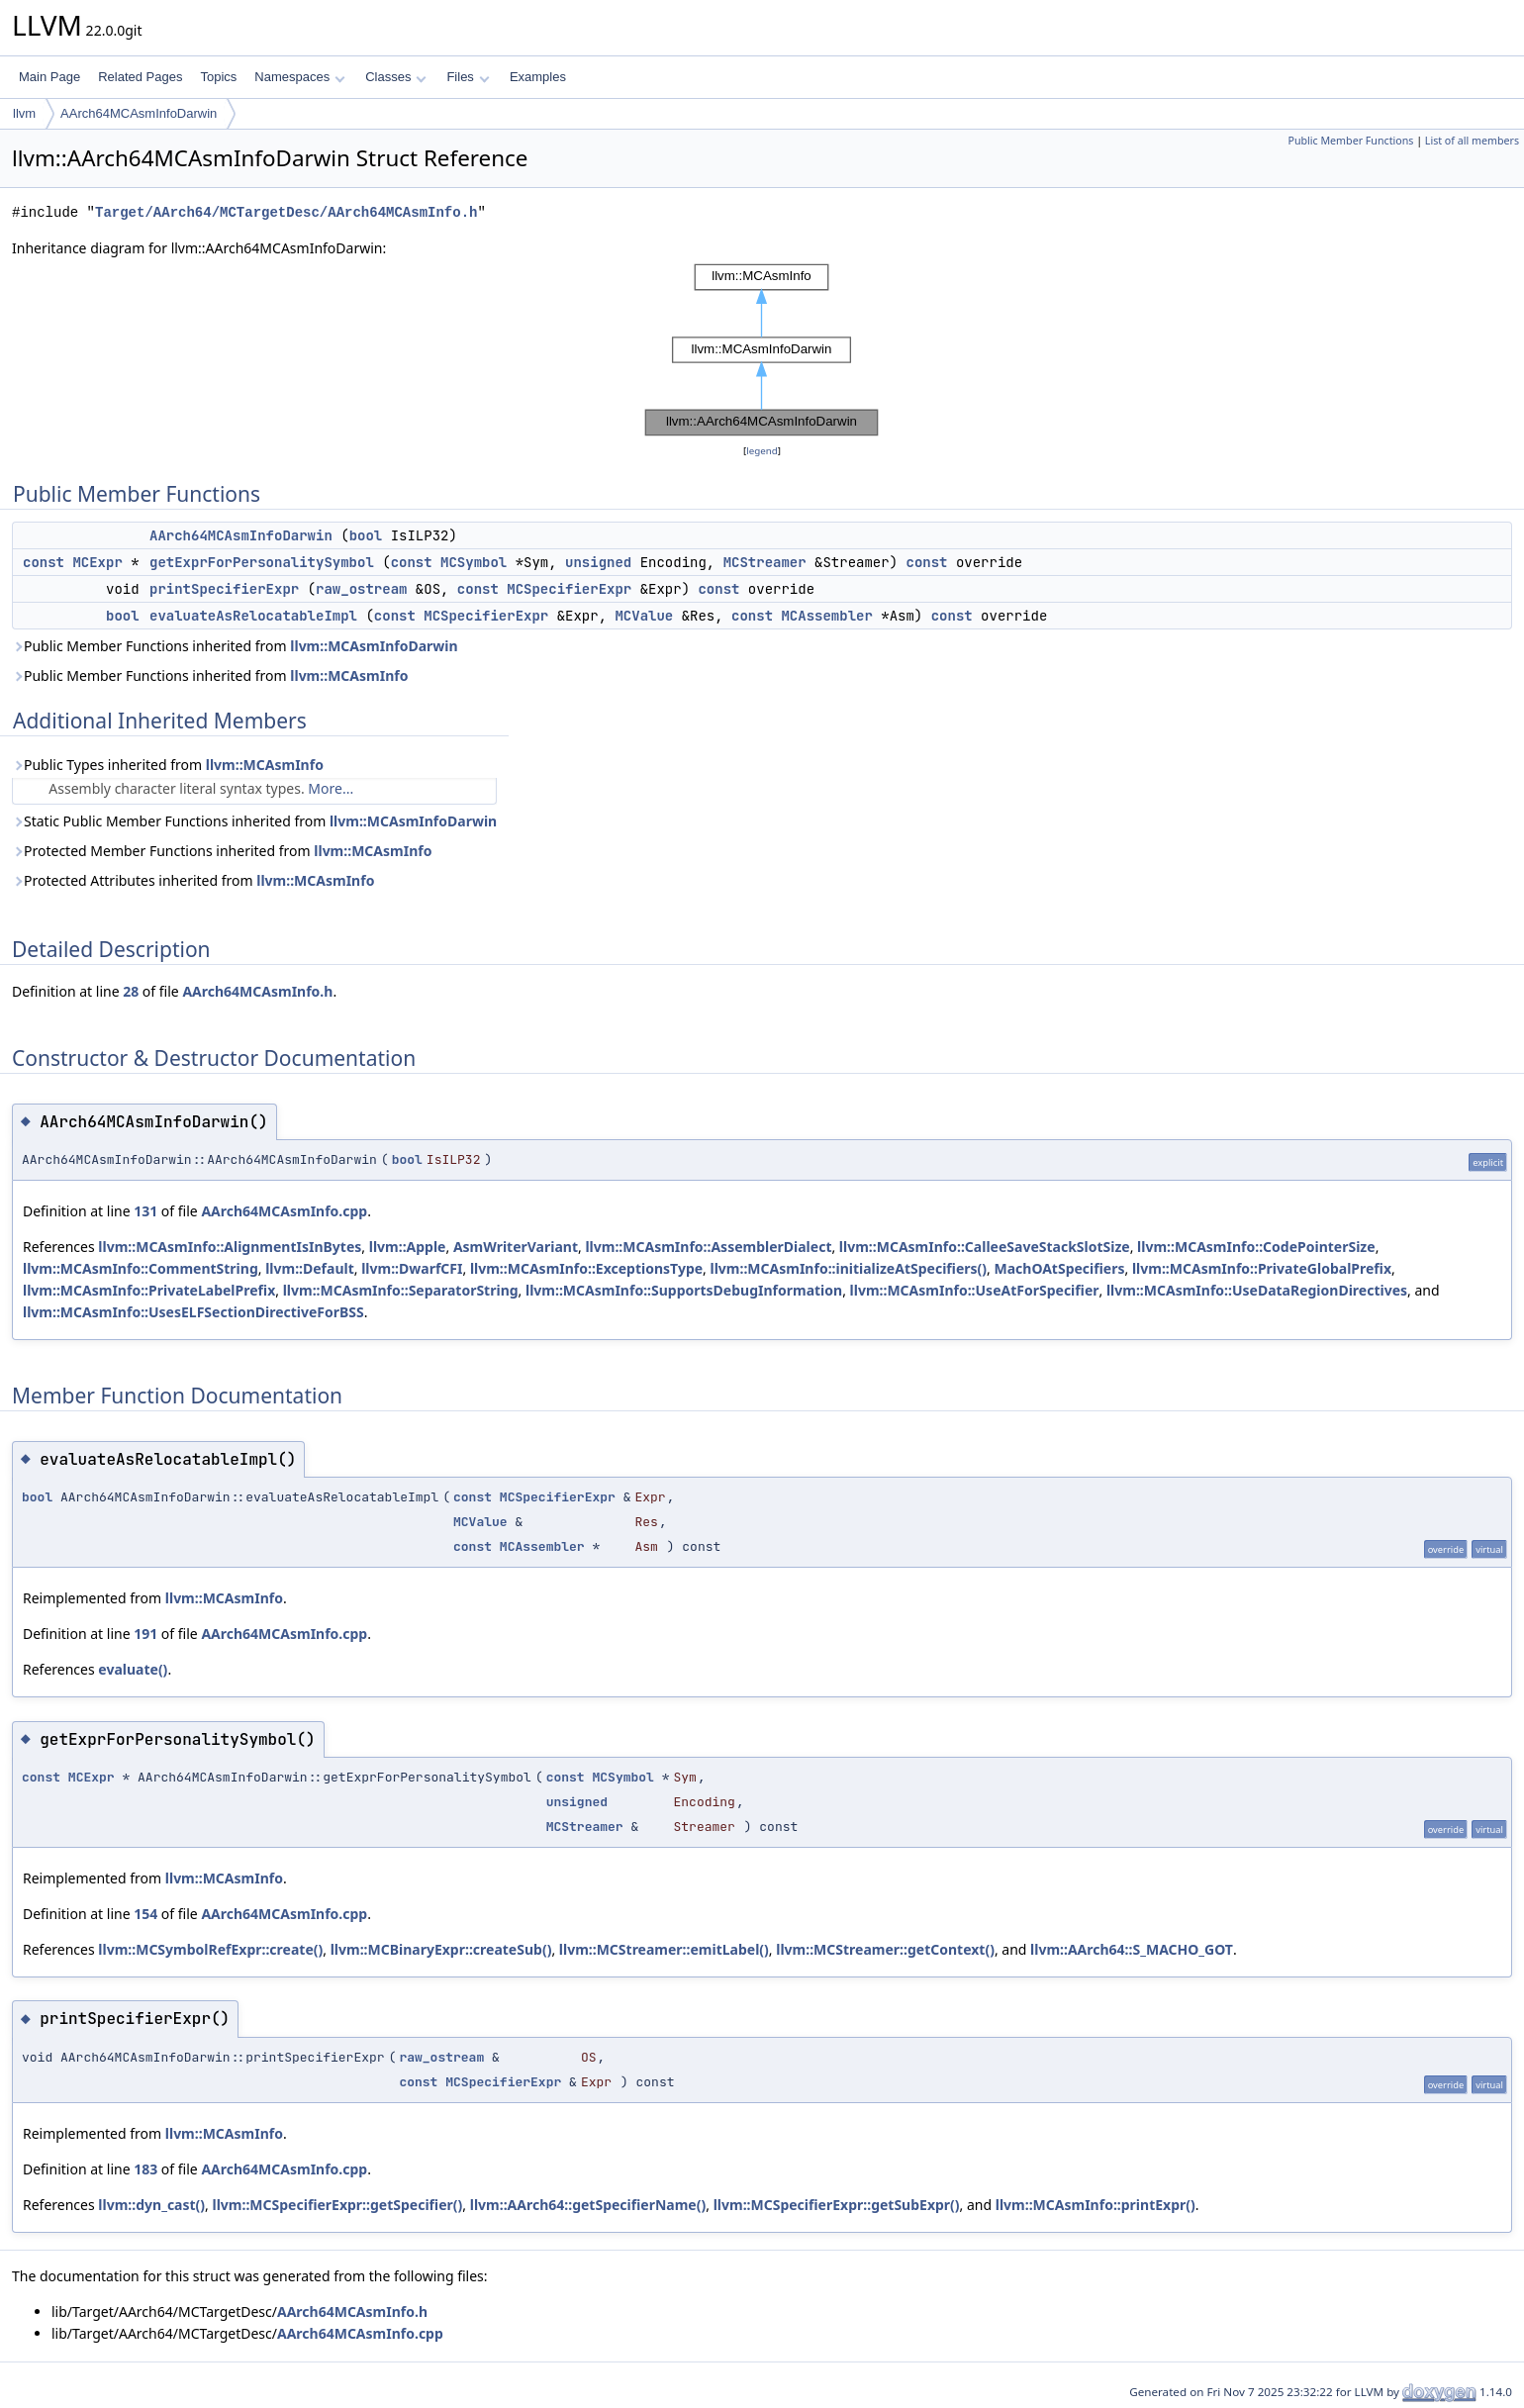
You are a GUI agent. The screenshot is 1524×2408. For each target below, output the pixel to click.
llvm (24, 113)
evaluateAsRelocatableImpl (253, 616)
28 (131, 991)
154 (145, 1913)
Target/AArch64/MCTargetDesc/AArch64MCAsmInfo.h (286, 212)
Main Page (49, 76)
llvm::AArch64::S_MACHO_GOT (1131, 1949)
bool (366, 535)
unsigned (598, 562)
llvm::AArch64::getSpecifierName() (588, 2204)
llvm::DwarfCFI (411, 1268)
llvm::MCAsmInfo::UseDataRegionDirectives (1256, 1290)
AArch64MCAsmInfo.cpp (284, 1211)
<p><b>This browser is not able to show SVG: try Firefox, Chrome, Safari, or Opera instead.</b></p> (762, 349)
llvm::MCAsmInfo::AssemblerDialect (708, 1246)
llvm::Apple (407, 1246)
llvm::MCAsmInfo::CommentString (140, 1268)
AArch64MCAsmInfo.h (257, 991)
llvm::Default (309, 1268)
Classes (396, 76)
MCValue (644, 616)
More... (330, 788)
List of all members (1472, 140)
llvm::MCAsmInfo (349, 675)
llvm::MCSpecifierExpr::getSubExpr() (837, 2204)
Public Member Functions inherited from (235, 645)
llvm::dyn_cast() (151, 2204)
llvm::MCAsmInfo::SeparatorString (401, 1290)
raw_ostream (361, 589)
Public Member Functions (1350, 140)
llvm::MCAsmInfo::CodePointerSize (1256, 1246)
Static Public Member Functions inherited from (254, 821)
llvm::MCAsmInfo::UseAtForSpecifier (974, 1290)
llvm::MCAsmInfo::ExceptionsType (586, 1268)
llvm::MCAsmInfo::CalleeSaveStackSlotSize (984, 1246)
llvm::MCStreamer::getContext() (885, 1949)
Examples (538, 76)
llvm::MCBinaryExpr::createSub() (441, 1949)
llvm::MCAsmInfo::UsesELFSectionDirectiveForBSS (193, 1311)
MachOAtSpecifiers (1059, 1268)
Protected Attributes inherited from (193, 880)
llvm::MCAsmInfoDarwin (373, 645)
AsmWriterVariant (515, 1246)
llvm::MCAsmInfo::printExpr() (1095, 2204)
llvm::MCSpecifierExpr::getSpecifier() (338, 2204)
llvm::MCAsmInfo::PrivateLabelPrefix (149, 1290)
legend (762, 450)
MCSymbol (473, 562)
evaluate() (132, 1669)
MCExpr (97, 562)
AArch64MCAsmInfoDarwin (138, 113)
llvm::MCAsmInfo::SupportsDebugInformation (683, 1290)
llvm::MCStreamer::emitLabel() (664, 1949)
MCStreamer (765, 562)
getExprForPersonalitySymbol (261, 562)
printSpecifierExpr (224, 589)
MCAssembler (826, 616)
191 (145, 1633)
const (43, 562)
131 (145, 1211)
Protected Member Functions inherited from (221, 850)
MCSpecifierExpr (569, 589)
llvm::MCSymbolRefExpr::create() (210, 1949)
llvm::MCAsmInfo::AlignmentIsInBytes (229, 1246)
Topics (218, 76)
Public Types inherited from (168, 764)
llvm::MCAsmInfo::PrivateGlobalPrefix (1261, 1268)
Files (467, 76)
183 (145, 2169)
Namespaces (299, 76)
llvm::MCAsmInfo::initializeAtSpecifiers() (849, 1268)
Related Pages (140, 76)
